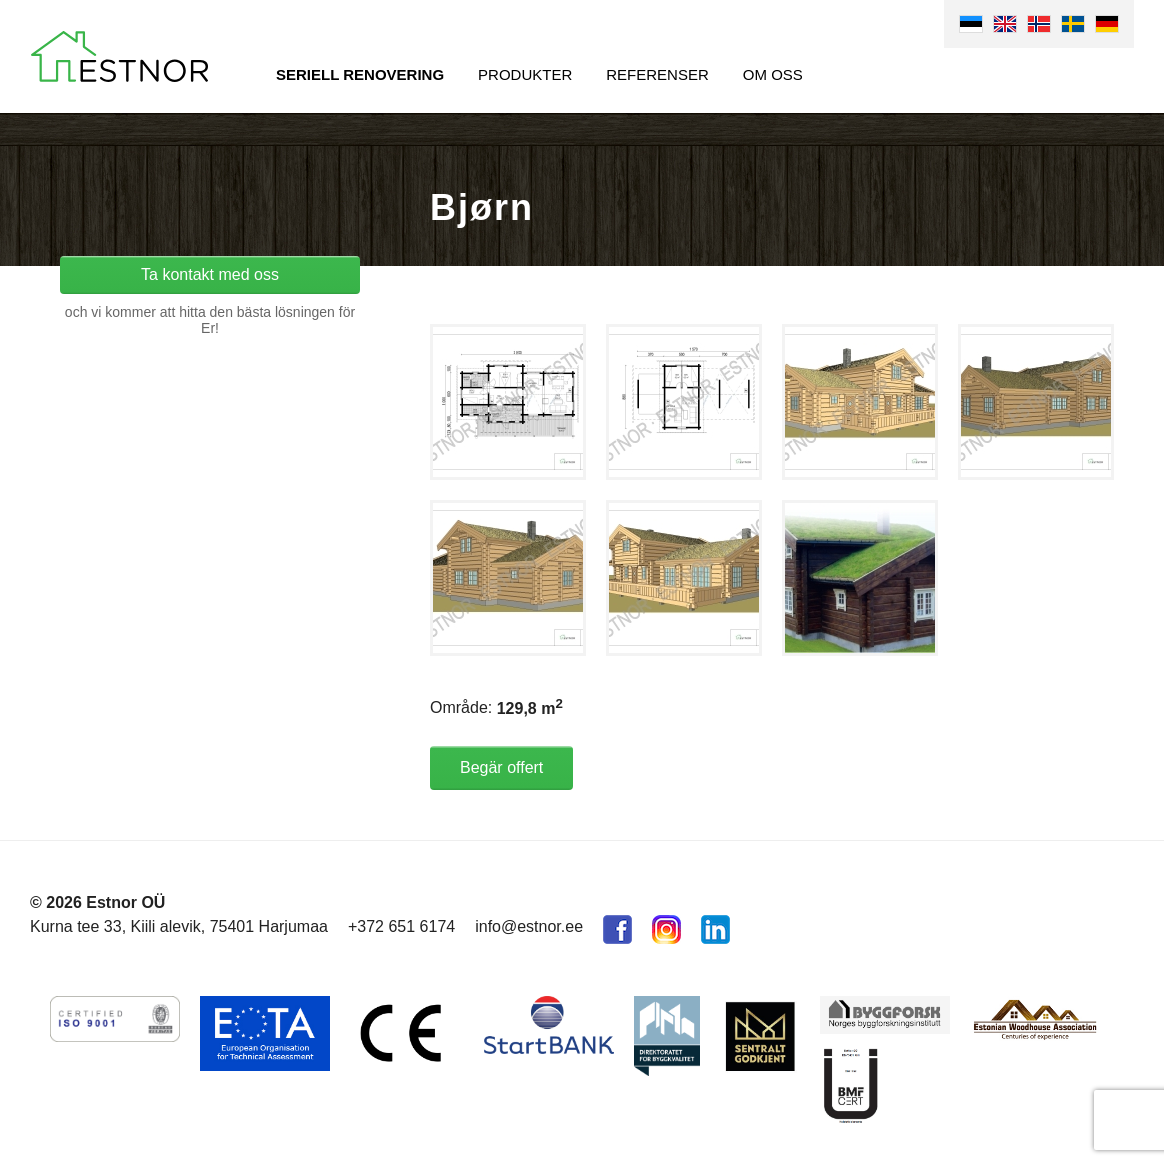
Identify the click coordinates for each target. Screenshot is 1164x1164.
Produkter (525, 74)
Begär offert (501, 767)
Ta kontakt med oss (210, 274)
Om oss (773, 74)
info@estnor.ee (529, 926)
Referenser (657, 74)
